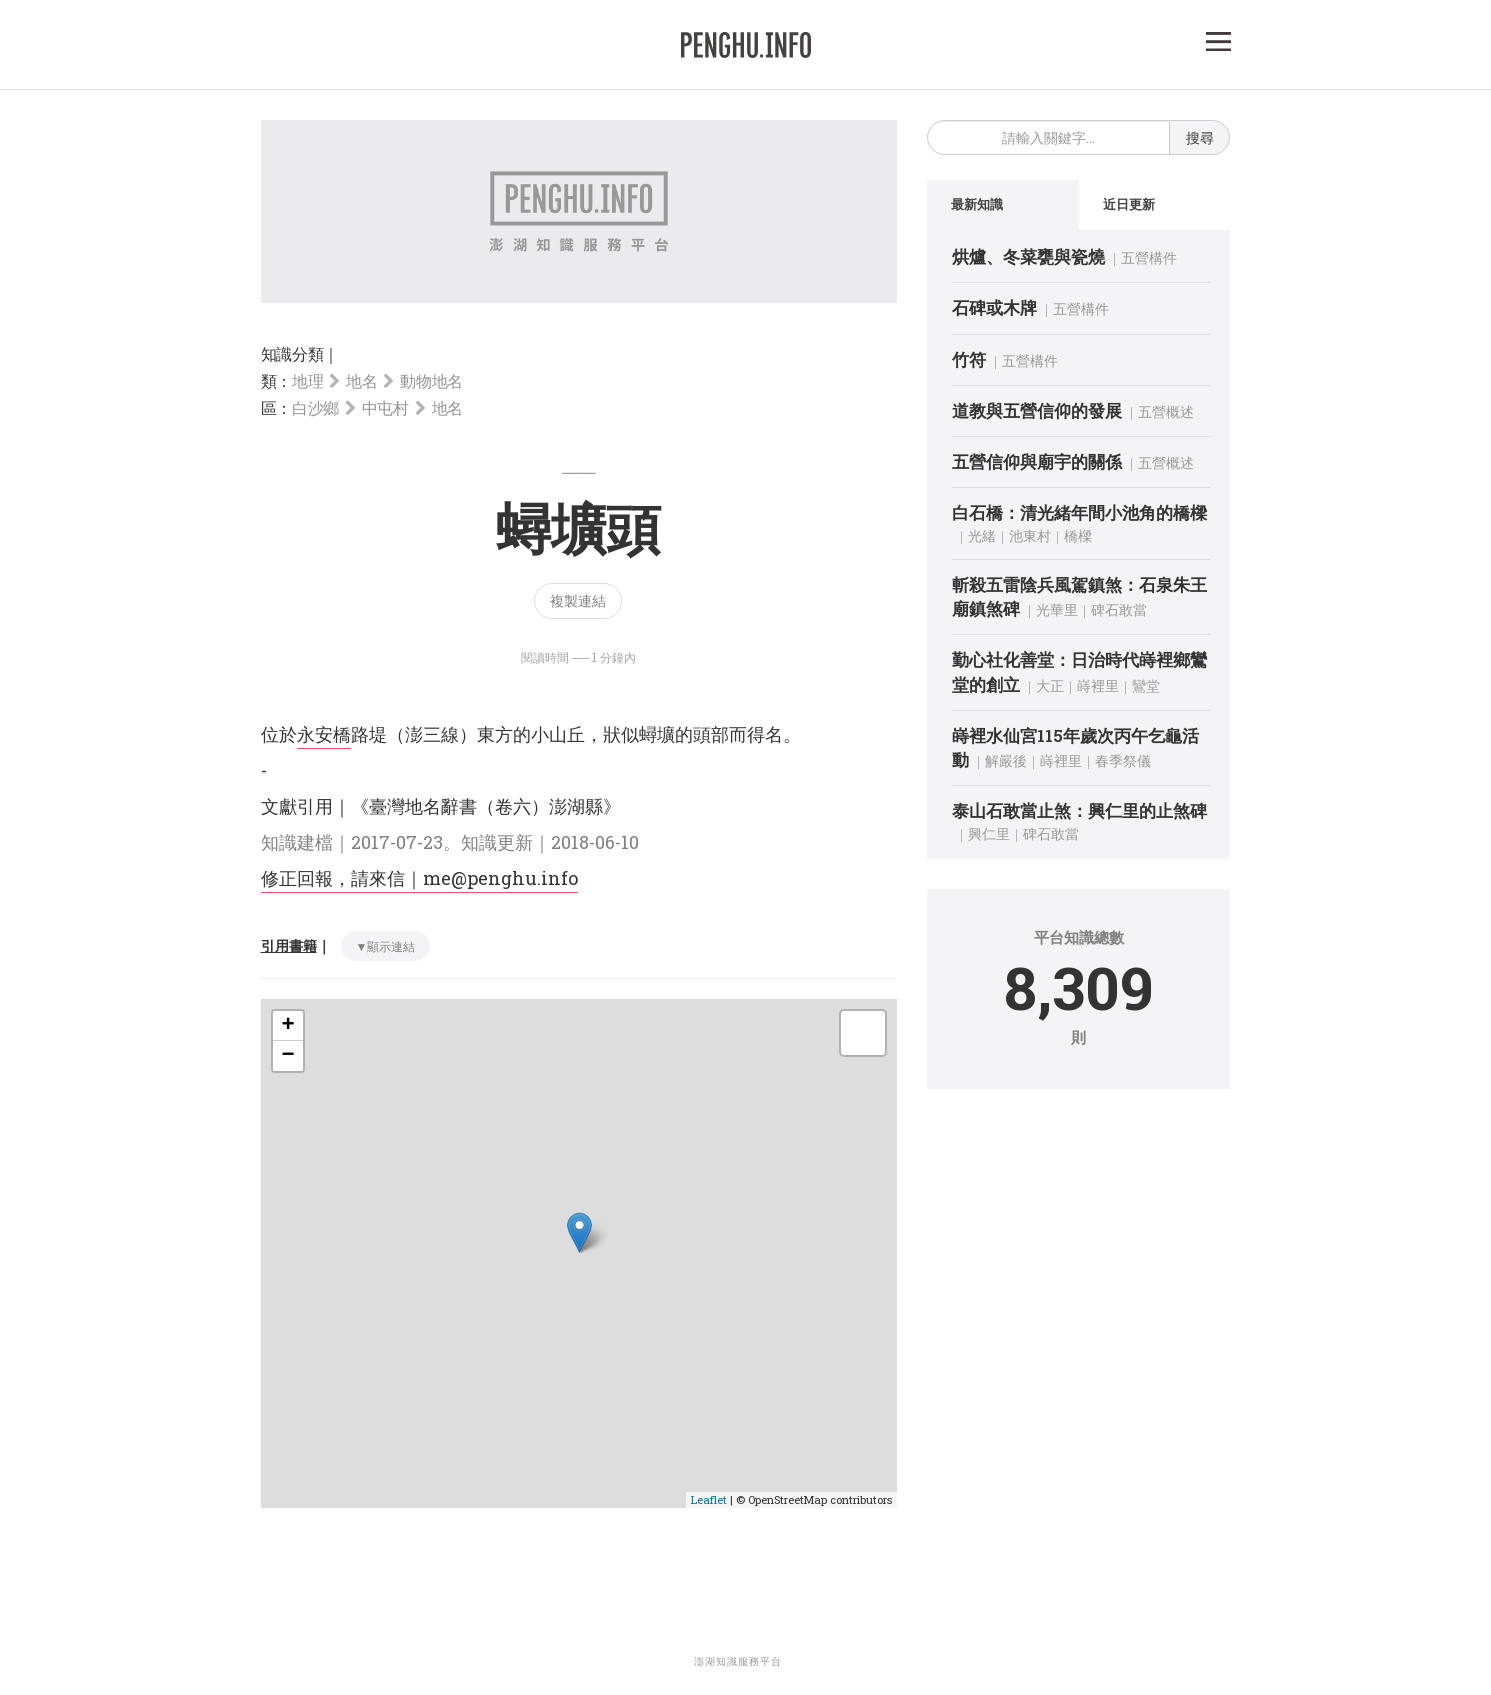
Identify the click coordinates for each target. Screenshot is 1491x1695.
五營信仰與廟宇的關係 (1037, 461)
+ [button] (287, 1026)
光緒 (982, 535)
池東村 (1030, 535)
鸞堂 (1146, 685)
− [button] (287, 1056)
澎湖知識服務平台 (738, 1661)
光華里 (1057, 609)
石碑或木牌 (994, 307)
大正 (1050, 685)
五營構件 (1149, 257)
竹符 (969, 359)
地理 (307, 380)
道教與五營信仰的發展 (1037, 410)
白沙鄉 (315, 407)
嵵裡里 (1098, 685)
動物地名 (431, 380)
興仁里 (989, 833)
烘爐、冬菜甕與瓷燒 (1028, 256)
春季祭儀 (1123, 760)
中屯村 (385, 407)
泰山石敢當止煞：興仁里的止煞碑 (1079, 810)
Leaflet (709, 1499)
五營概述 (1166, 411)
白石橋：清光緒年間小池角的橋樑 (1079, 512)
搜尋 (1200, 137)
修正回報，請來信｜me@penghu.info (419, 878)
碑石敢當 (1119, 609)
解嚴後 (1006, 760)
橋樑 (1078, 535)
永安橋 (324, 734)
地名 (361, 380)
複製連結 (578, 600)
